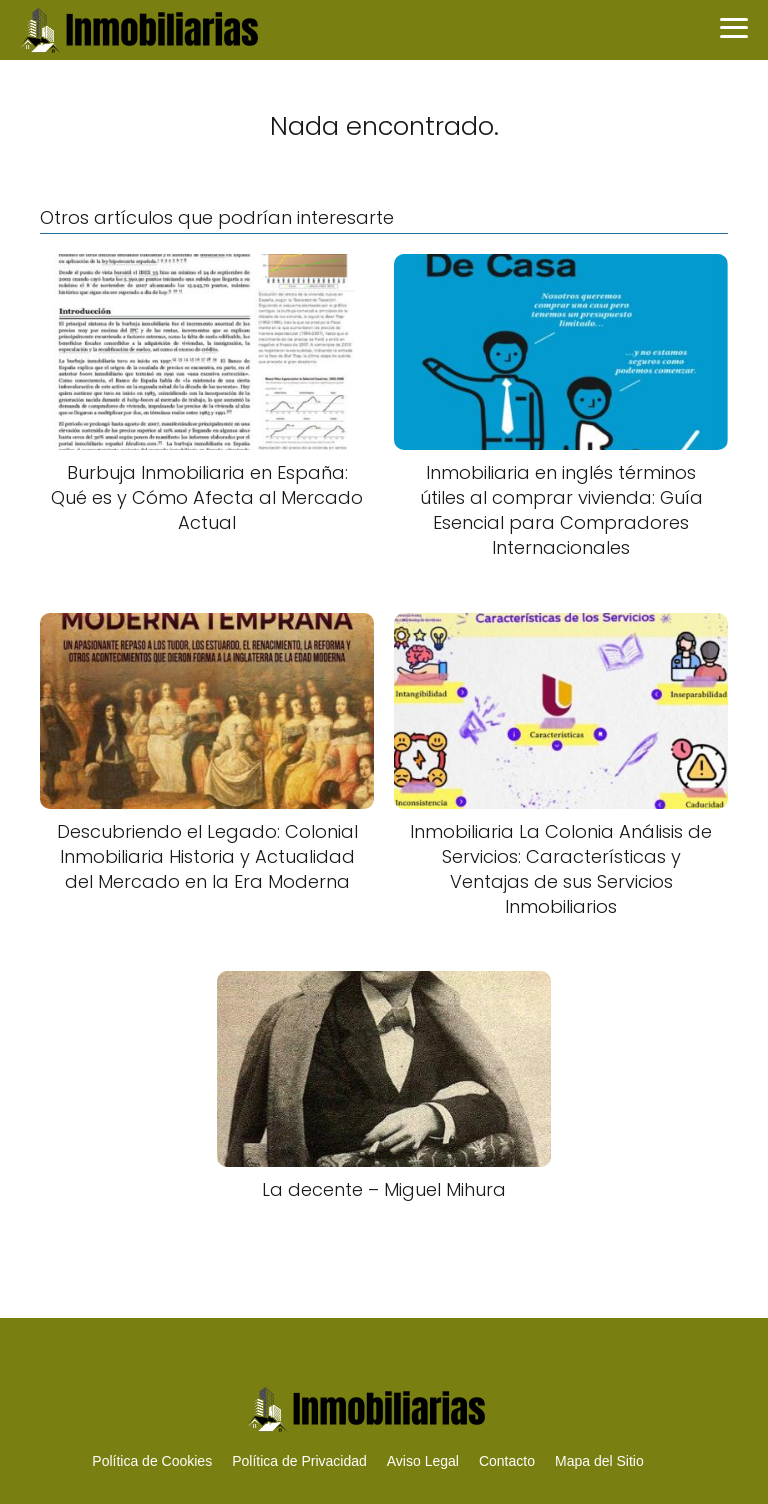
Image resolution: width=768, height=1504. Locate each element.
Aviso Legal (423, 1461)
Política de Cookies (152, 1461)
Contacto (507, 1461)
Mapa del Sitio (599, 1461)
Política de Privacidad (299, 1461)
